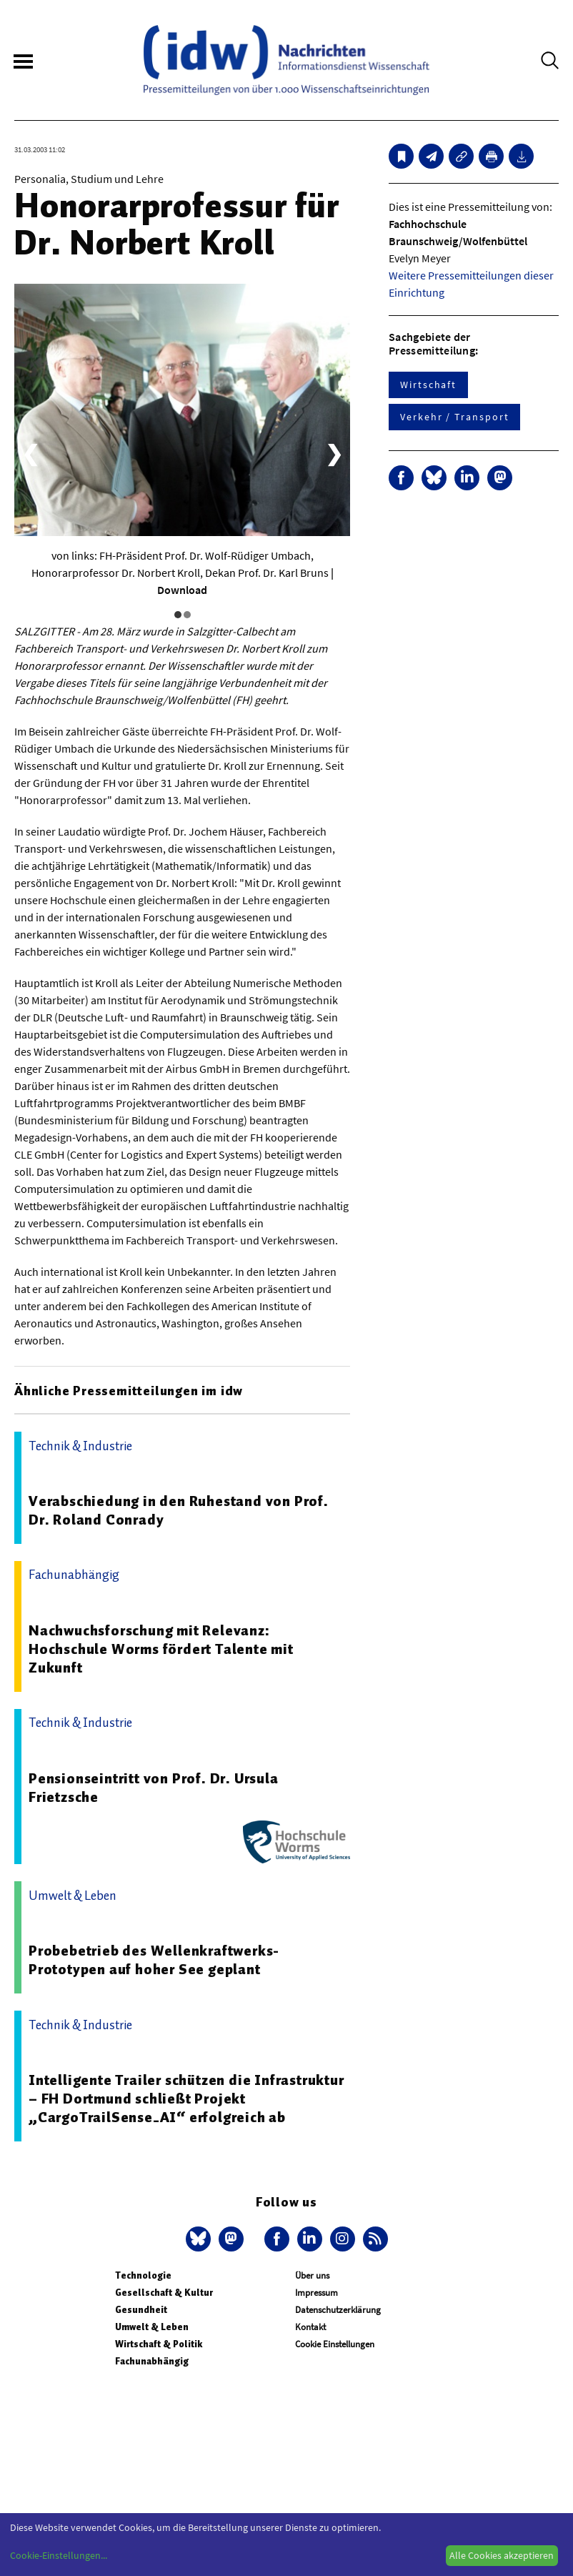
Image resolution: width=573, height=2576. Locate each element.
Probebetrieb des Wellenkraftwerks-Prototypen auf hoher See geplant (154, 1960)
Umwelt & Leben (152, 2327)
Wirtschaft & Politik (158, 2344)
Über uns (312, 2275)
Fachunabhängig (152, 2361)
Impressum (316, 2293)
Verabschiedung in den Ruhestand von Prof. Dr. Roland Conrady (179, 1510)
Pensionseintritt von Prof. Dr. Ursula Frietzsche (154, 1788)
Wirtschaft (428, 384)
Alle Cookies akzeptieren (501, 2555)
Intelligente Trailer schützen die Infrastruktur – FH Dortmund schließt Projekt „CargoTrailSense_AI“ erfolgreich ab (186, 2098)
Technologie (143, 2275)
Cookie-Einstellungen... (58, 2555)
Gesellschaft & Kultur (164, 2292)
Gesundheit (141, 2310)
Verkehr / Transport (454, 416)
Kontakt (310, 2327)
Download (182, 590)
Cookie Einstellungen (334, 2344)
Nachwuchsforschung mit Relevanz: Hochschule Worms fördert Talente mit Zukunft (161, 1649)
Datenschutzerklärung (338, 2310)
